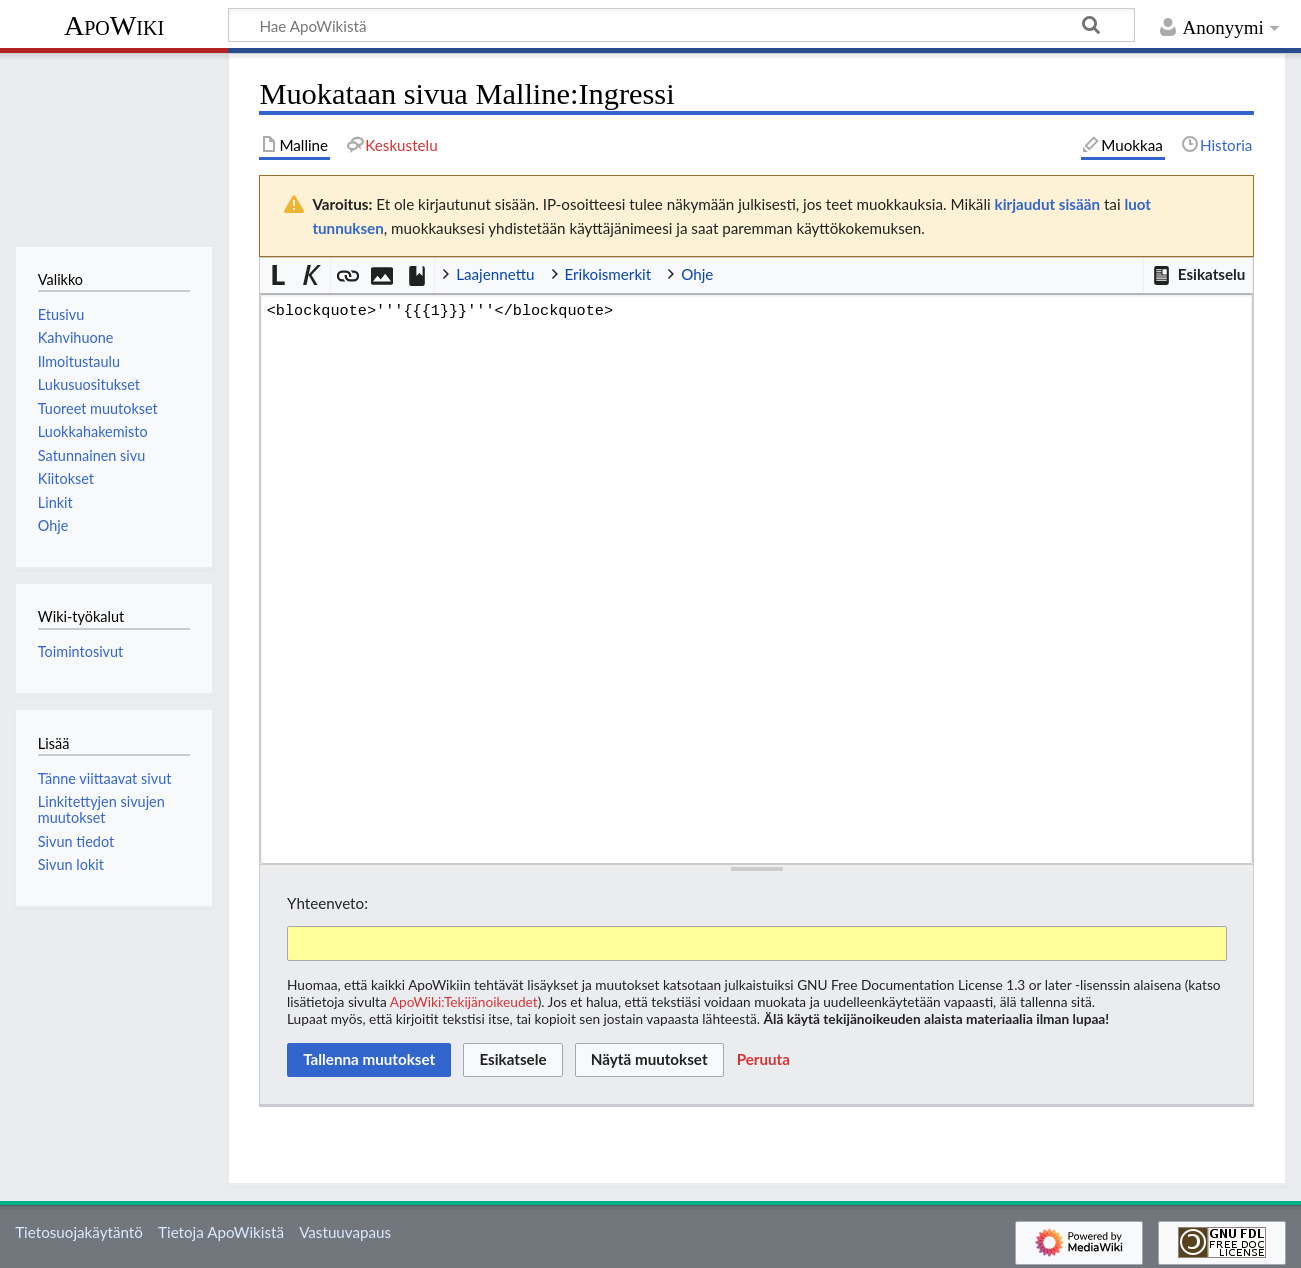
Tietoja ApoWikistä (221, 1232)
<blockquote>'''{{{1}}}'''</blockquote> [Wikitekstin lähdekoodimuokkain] (756, 579)
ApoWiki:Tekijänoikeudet (464, 1001)
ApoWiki (114, 25)
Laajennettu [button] (495, 274)
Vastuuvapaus (345, 1232)
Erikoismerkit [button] (608, 274)
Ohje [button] (697, 274)
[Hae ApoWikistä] (681, 25)
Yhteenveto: (327, 903)
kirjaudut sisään (1047, 204)
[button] (1198, 275)
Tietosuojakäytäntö (79, 1232)
